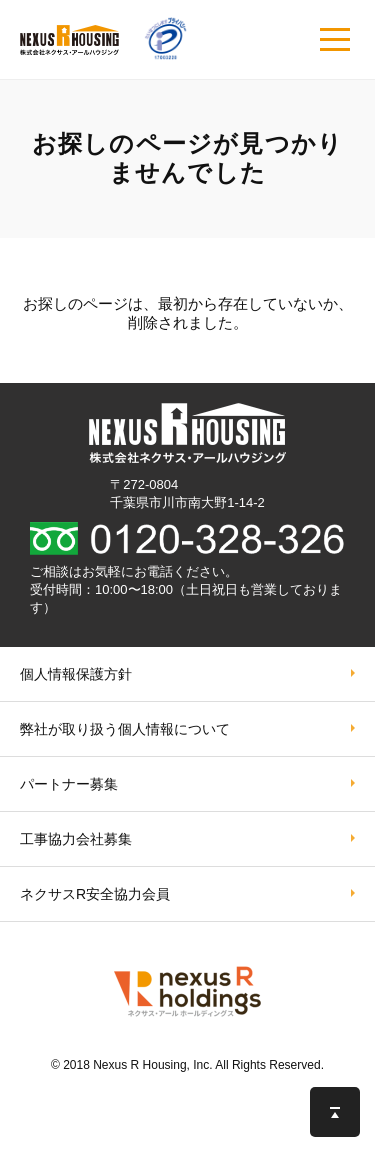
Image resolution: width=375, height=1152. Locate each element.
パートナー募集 (69, 784)
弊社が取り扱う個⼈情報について (125, 729)
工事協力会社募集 (76, 839)
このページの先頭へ (335, 1112)
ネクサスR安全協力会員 (95, 894)
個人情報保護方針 (76, 674)
